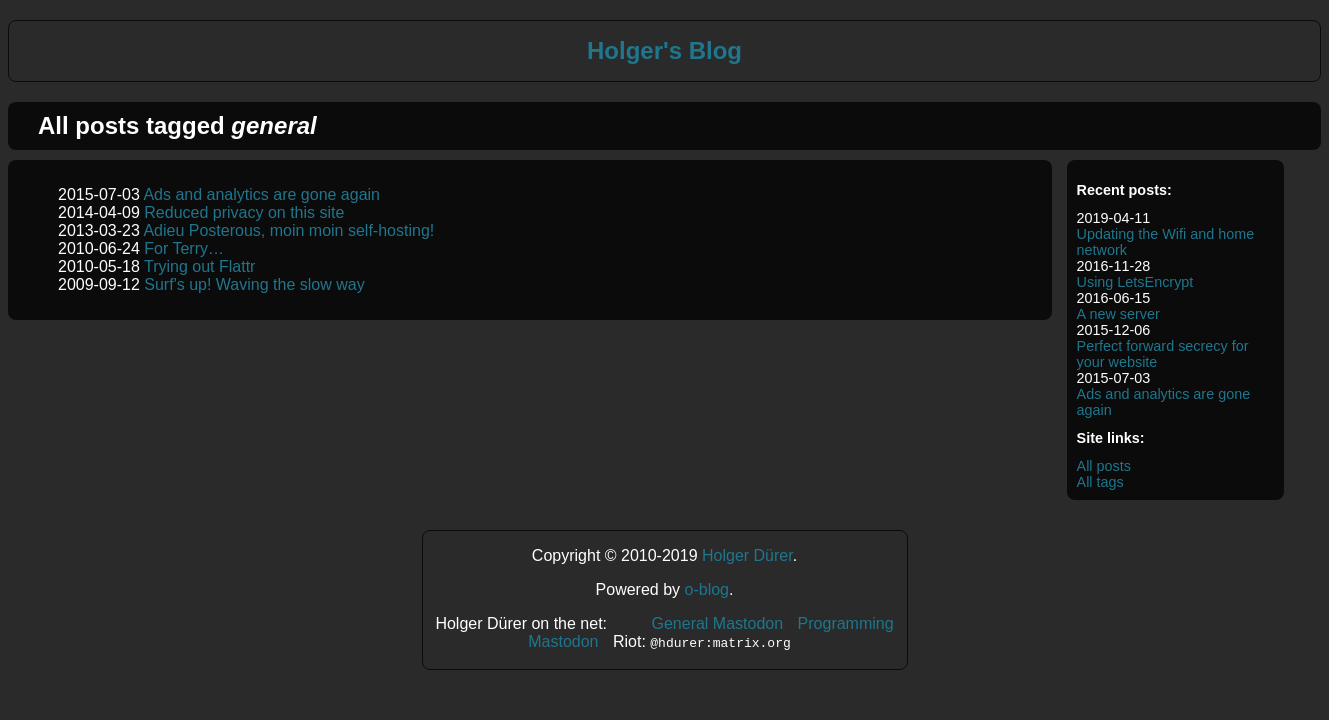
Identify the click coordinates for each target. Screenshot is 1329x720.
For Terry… (184, 248)
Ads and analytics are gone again (261, 194)
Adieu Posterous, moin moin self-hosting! (288, 230)
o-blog (707, 589)
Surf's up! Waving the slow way (254, 284)
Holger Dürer (747, 555)
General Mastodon (717, 623)
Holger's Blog (664, 50)
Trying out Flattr (199, 266)
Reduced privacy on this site (244, 212)
